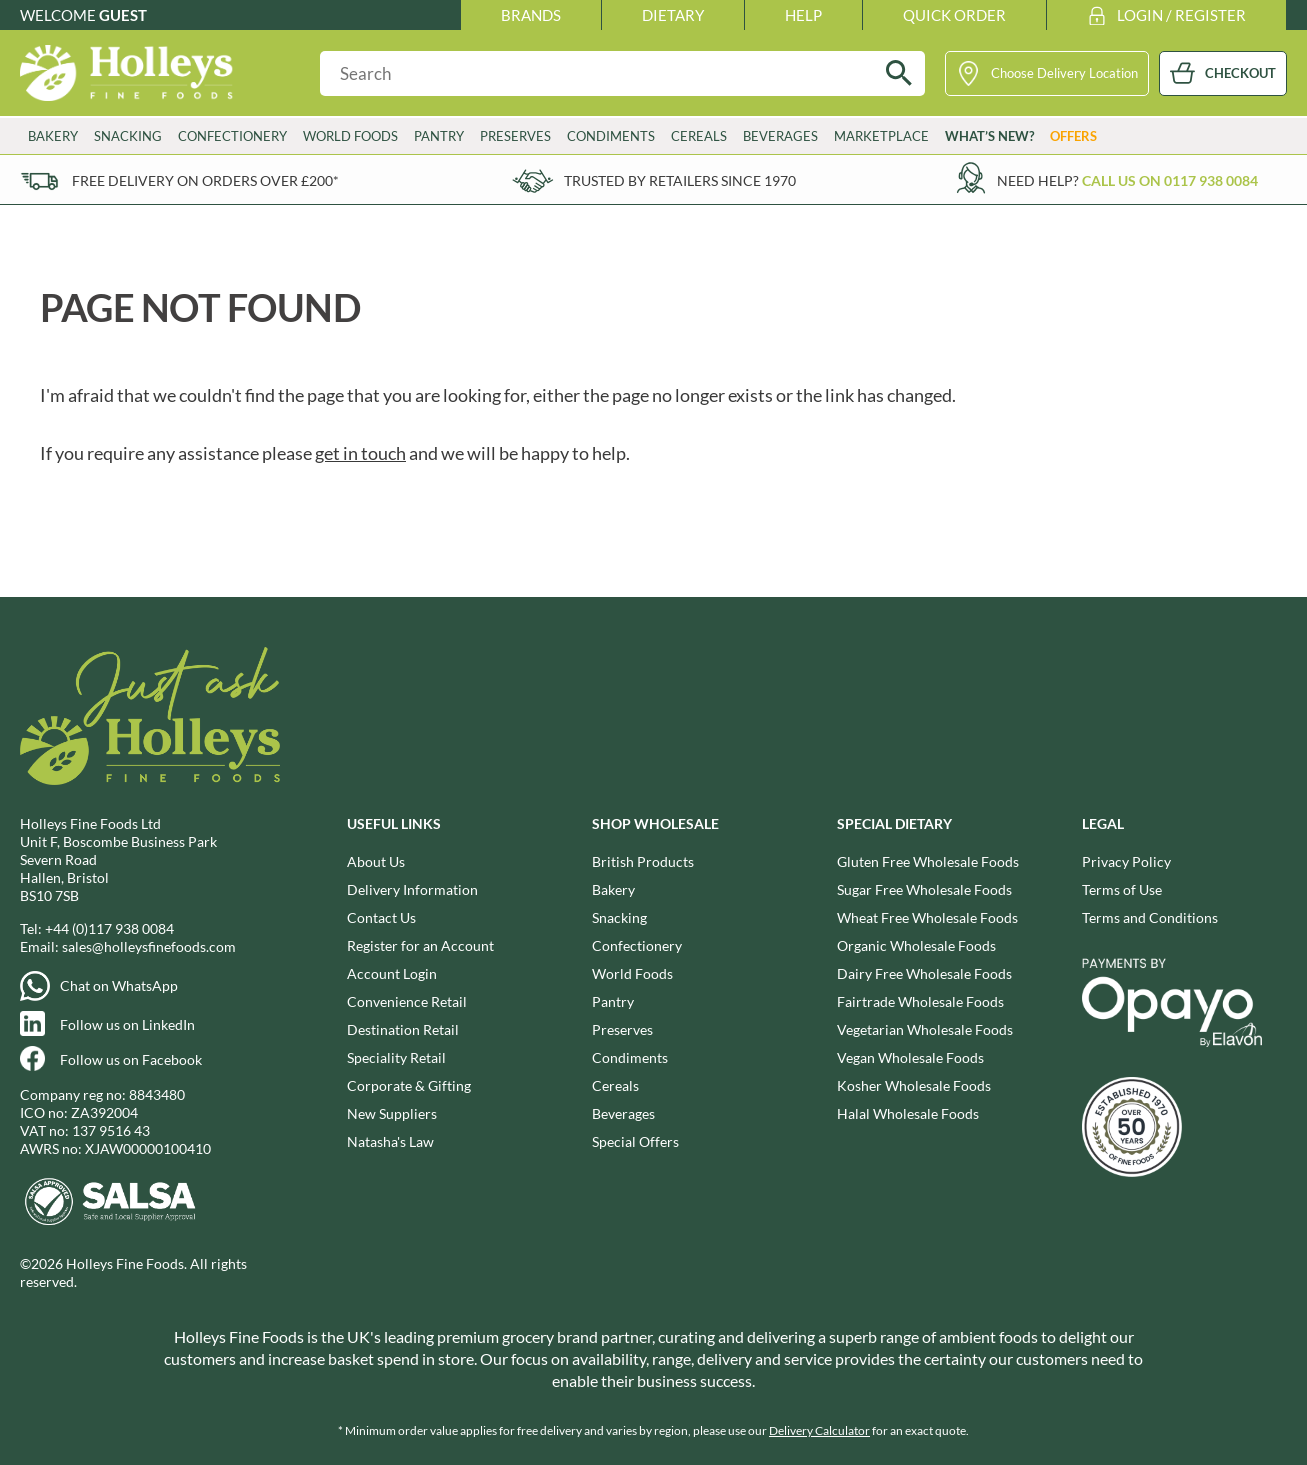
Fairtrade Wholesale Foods (920, 1001)
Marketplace (881, 136)
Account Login (392, 973)
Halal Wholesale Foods (908, 1113)
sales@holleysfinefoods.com (149, 946)
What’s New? (989, 136)
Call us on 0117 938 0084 (1170, 180)
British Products (643, 861)
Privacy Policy (1126, 861)
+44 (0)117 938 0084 (109, 928)
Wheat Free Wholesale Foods (927, 917)
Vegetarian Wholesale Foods (925, 1029)
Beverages (780, 136)
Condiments (611, 136)
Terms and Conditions (1150, 917)
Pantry (439, 136)
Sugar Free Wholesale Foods (924, 889)
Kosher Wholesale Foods (914, 1085)
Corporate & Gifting (409, 1085)
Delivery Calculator (819, 1430)
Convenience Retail (407, 1001)
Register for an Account (420, 945)
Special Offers (635, 1141)
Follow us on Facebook (131, 1059)
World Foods (350, 136)
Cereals (699, 136)
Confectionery (232, 136)
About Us (376, 861)
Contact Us (381, 917)
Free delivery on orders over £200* (205, 180)
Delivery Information (412, 889)
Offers (1073, 136)
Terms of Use (1122, 889)
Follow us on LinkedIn (127, 1024)
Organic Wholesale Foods (916, 945)
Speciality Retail (396, 1057)
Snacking (128, 136)
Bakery (53, 136)
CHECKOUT (1240, 73)
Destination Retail (403, 1029)
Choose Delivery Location (1064, 73)
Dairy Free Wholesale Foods (924, 973)
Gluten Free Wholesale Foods (928, 861)
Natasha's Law (390, 1141)
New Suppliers (392, 1113)
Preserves (515, 136)
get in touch (360, 453)
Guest (123, 15)
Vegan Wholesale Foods (910, 1057)
